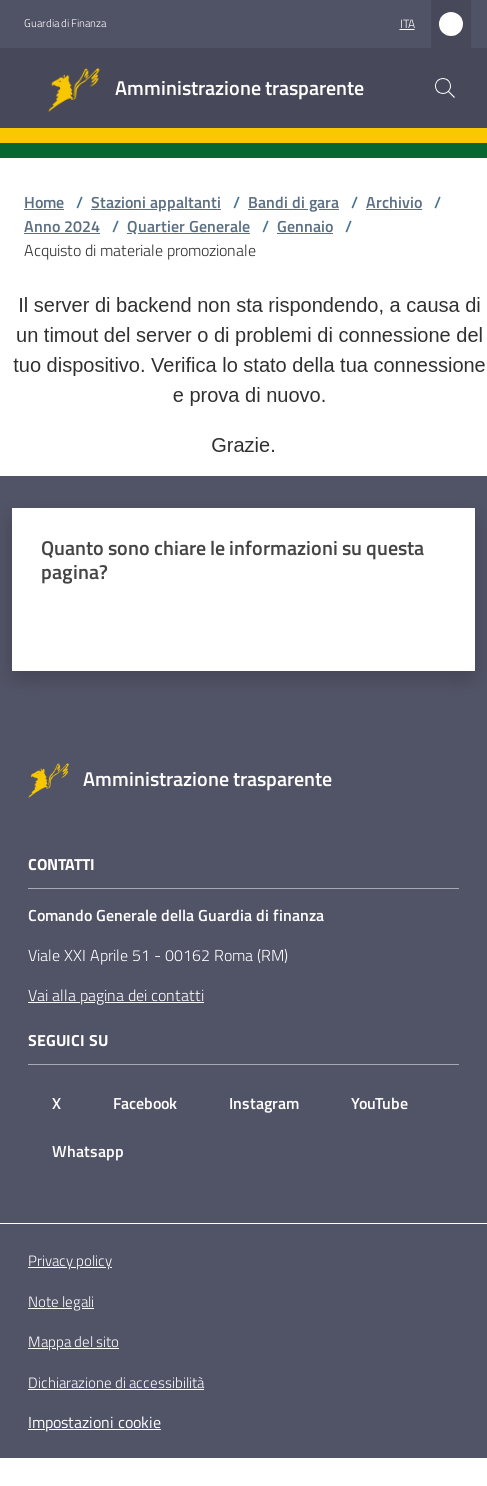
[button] (445, 88)
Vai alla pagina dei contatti (116, 995)
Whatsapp (88, 1151)
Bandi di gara (293, 202)
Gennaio (305, 226)
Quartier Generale (188, 226)
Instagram (264, 1103)
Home (44, 202)
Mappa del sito (73, 1341)
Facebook (145, 1103)
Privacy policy (70, 1260)
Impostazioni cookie (94, 1422)
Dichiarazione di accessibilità (116, 1383)
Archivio (394, 202)
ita (407, 23)
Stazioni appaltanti (156, 202)
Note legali (61, 1301)
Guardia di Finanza (65, 23)
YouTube (379, 1103)
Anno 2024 (62, 226)
